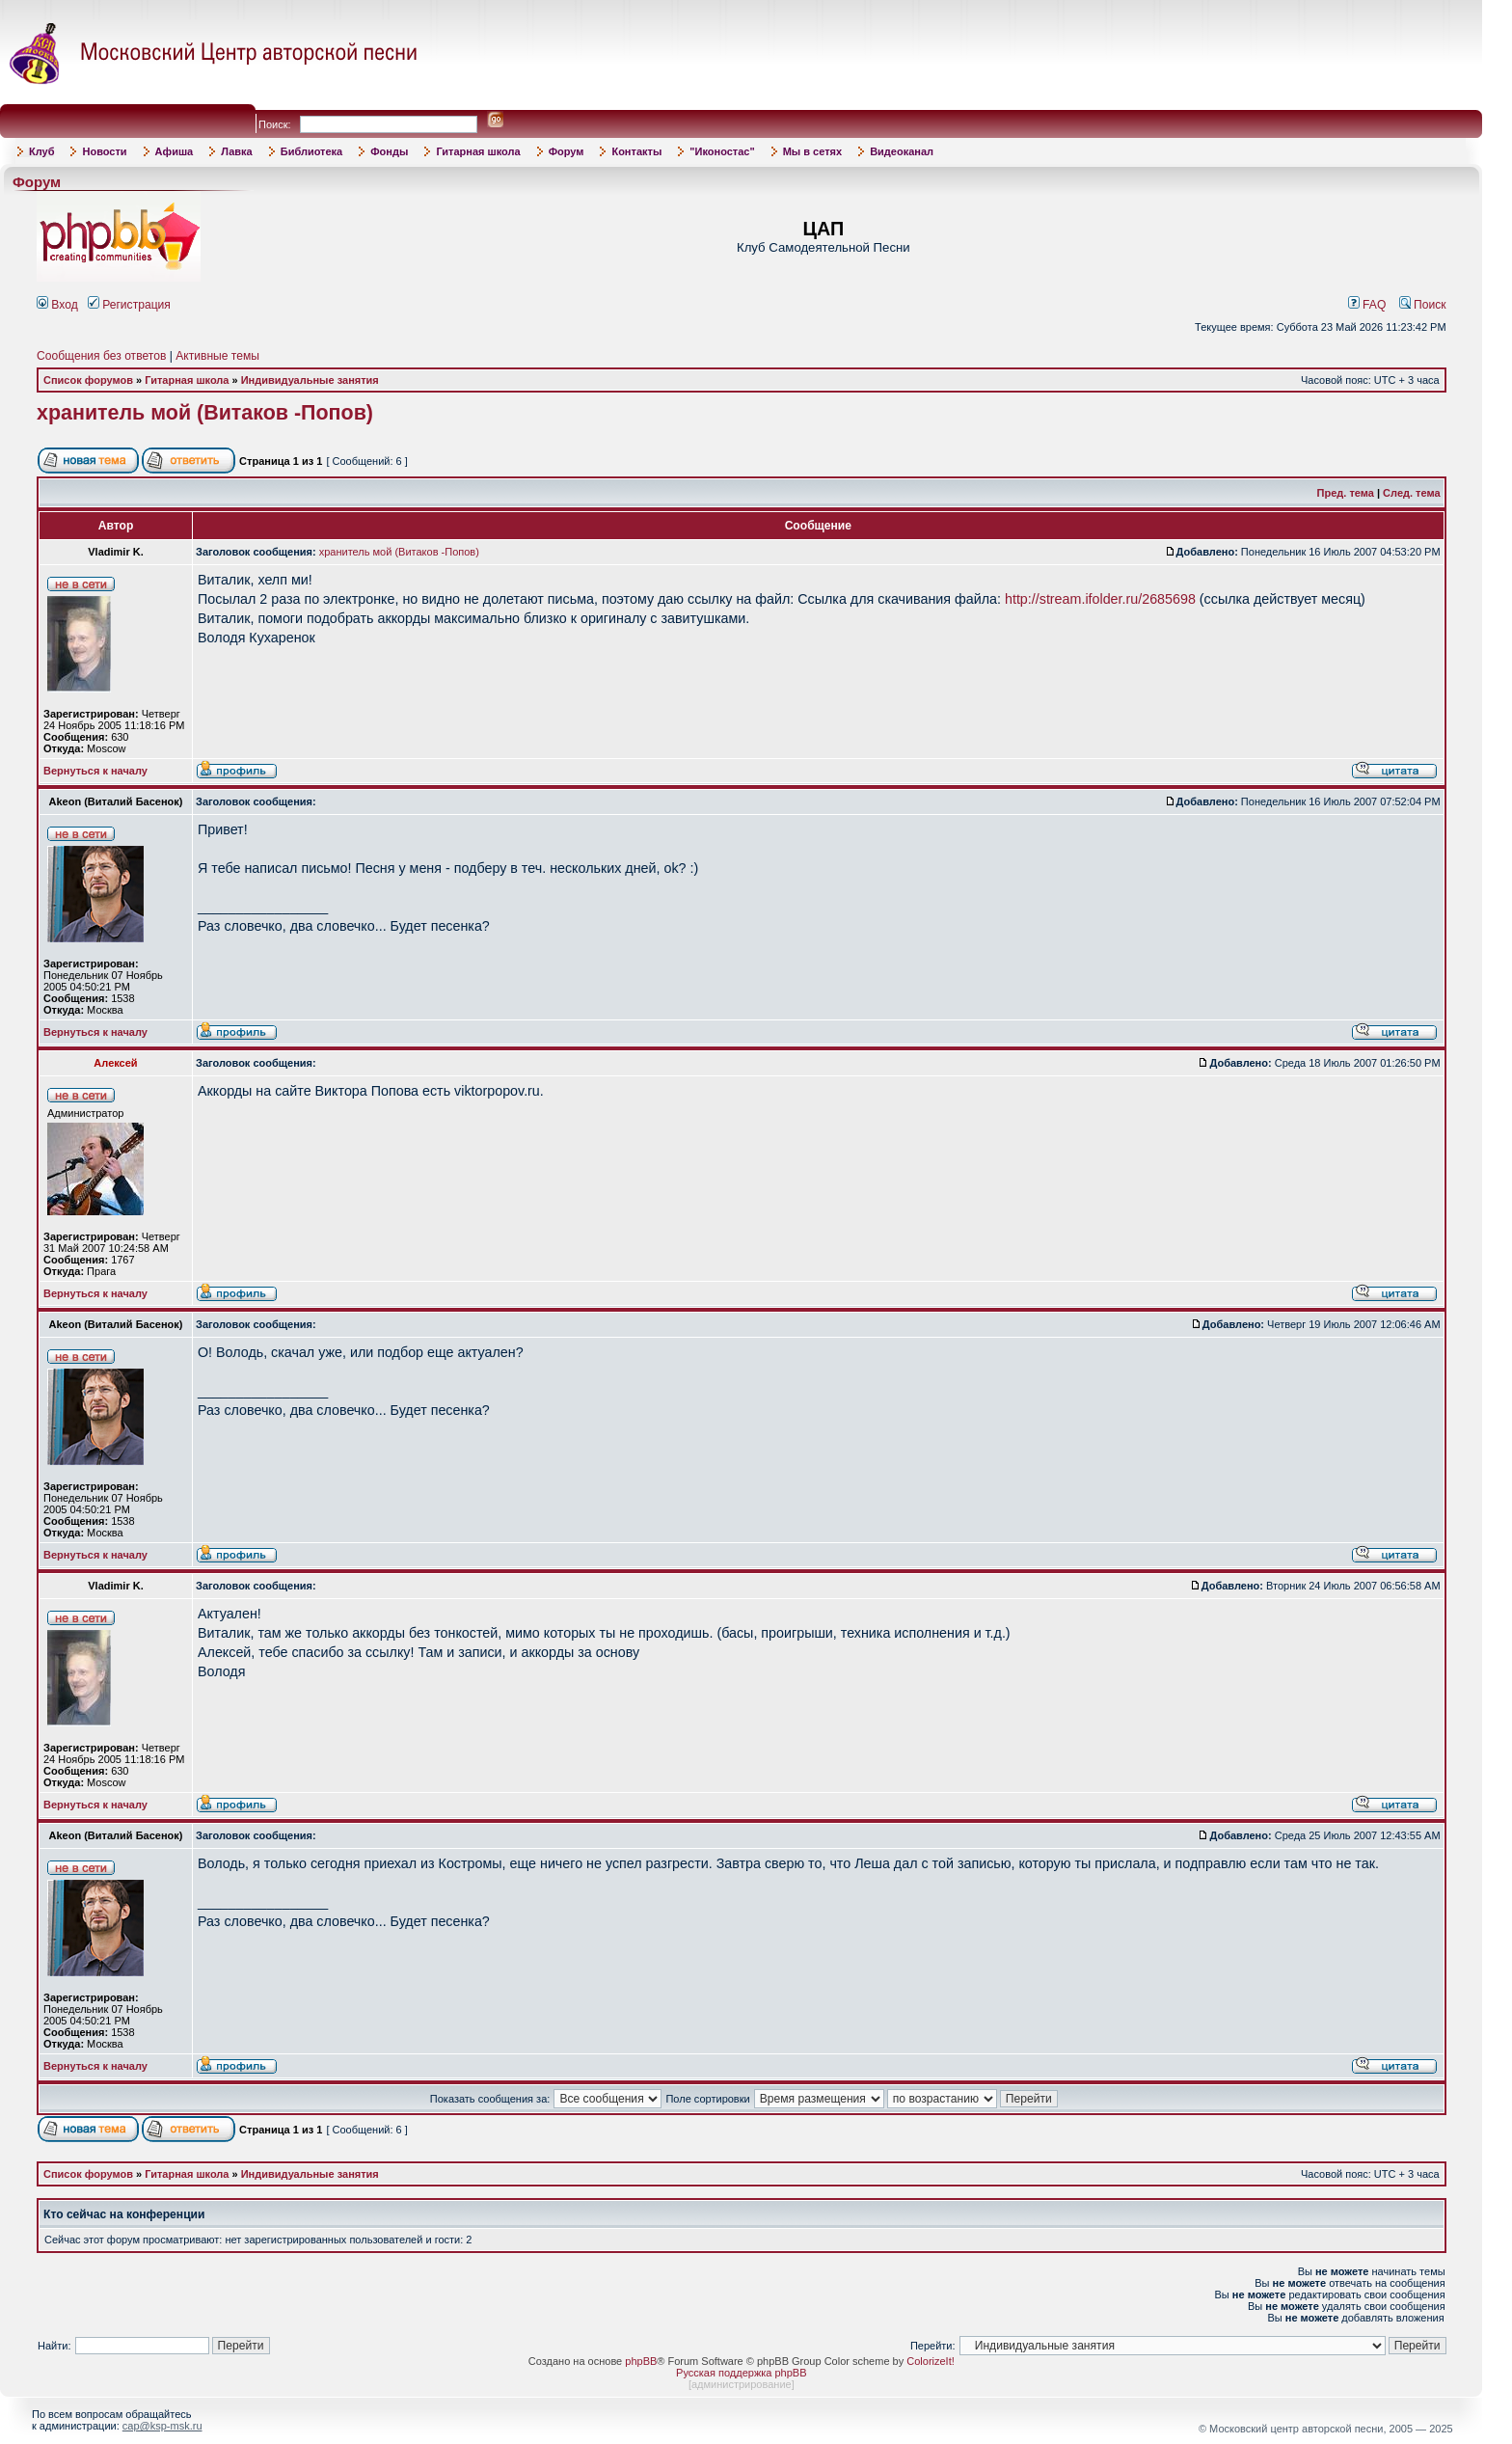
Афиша (174, 151)
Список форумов (88, 380)
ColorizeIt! (930, 2361)
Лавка (237, 151)
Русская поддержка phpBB (741, 2372)
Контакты (636, 151)
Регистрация (129, 305)
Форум (566, 151)
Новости (104, 151)
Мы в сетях (812, 151)
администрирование (741, 2384)
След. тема (1411, 493)
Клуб (41, 151)
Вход (57, 305)
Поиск (1422, 305)
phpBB (641, 2361)
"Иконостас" (721, 151)
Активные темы (217, 356)
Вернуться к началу (95, 770)
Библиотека (312, 151)
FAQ (1367, 305)
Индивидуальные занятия (310, 380)
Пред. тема (1345, 493)
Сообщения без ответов (101, 356)
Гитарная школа (478, 151)
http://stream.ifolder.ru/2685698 (1100, 599)
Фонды (389, 151)
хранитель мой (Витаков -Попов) (205, 412)
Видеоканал (901, 151)
